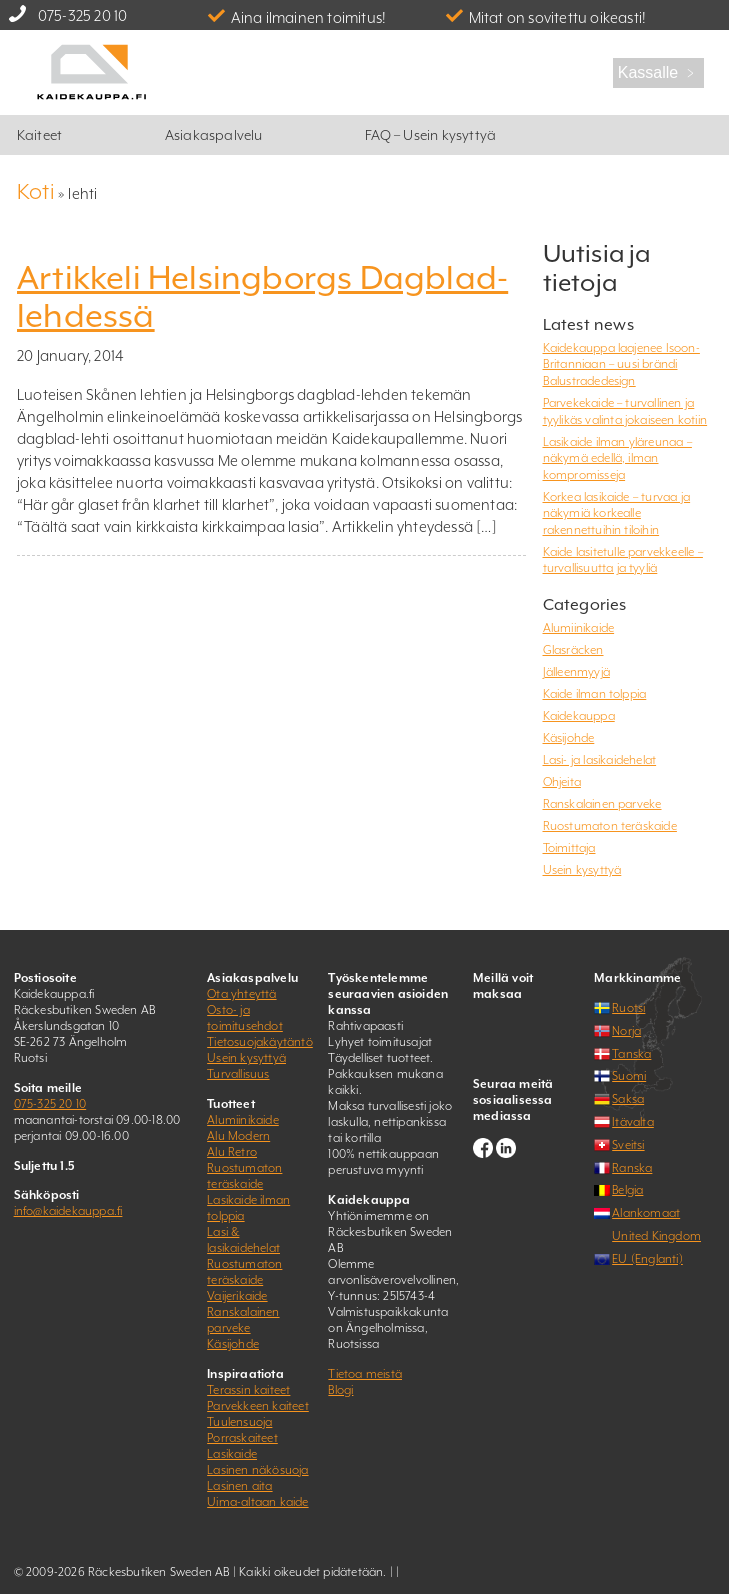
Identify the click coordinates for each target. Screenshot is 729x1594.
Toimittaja (569, 848)
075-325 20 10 (83, 15)
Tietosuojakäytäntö (260, 1042)
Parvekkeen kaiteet (258, 1406)
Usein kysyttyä (582, 870)
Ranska (632, 1168)
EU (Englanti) (647, 1259)
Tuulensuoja (239, 1422)
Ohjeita (562, 782)
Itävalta (633, 1122)
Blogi (340, 1390)
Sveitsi (628, 1145)
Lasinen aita (239, 1486)
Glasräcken (573, 650)
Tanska (631, 1054)
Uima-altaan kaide (257, 1502)
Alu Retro (232, 1152)
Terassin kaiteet (248, 1390)
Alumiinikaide (579, 628)
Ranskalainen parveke (602, 804)
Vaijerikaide (237, 1296)
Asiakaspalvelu (214, 135)
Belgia (627, 1190)
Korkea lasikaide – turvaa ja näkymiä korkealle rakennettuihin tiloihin (617, 513)
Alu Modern (238, 1136)
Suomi (629, 1076)
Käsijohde (569, 738)
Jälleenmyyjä (576, 672)
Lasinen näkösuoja (257, 1470)
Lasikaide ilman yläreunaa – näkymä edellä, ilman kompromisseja (617, 458)
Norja (626, 1031)
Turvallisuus (238, 1074)
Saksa (628, 1099)
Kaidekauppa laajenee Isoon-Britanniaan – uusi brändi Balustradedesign (621, 364)
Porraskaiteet (242, 1438)
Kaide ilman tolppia (595, 694)
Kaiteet (39, 135)
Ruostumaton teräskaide (610, 826)
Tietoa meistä (365, 1374)
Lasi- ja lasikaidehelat (600, 760)
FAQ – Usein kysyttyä (430, 135)
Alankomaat (646, 1213)
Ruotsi (628, 1008)
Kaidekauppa (579, 716)
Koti (36, 191)
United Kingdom (656, 1236)
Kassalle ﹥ (658, 72)
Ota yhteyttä (241, 994)
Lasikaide (232, 1454)
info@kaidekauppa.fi (68, 1211)
